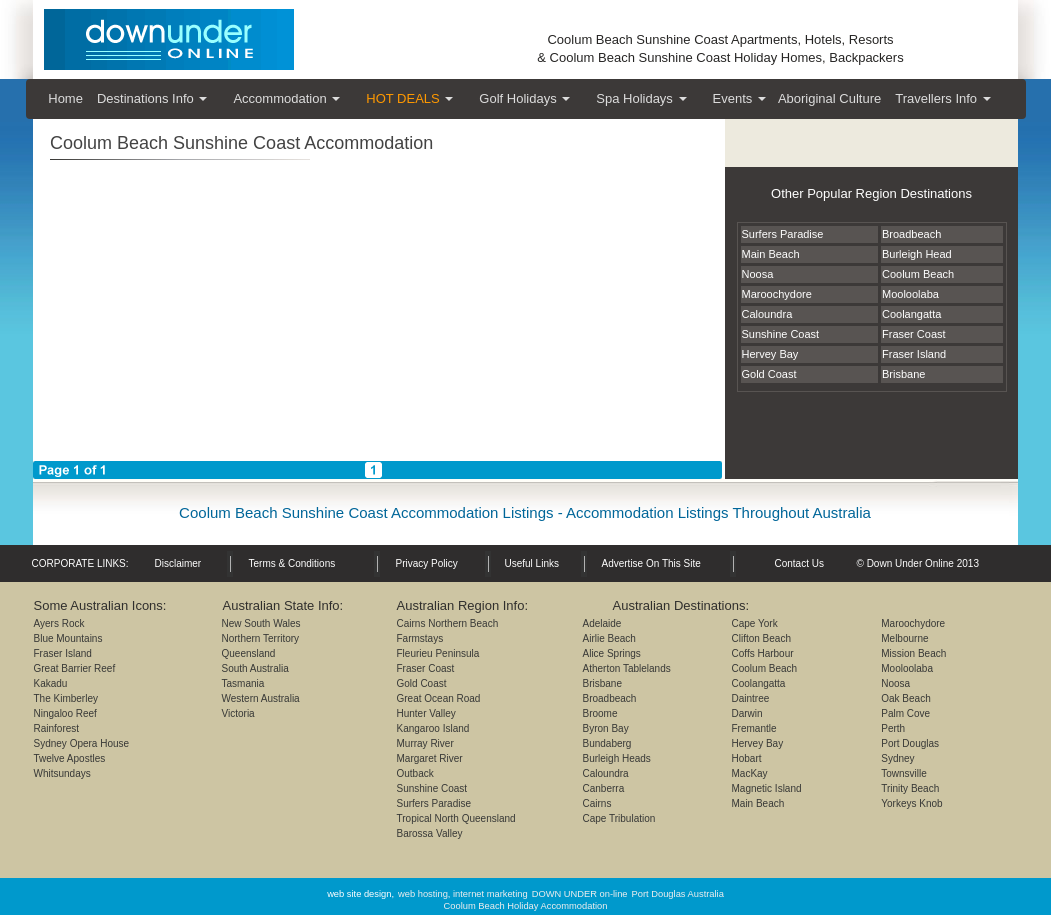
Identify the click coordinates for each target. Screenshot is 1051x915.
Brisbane (602, 683)
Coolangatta (759, 683)
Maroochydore (913, 623)
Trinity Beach (910, 788)
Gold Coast (422, 683)
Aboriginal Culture (829, 98)
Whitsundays (62, 773)
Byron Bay (606, 728)
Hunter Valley (426, 713)
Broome (600, 713)
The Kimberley (66, 698)
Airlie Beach (609, 638)
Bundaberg (607, 743)
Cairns (597, 803)
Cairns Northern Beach (448, 623)
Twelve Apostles (70, 758)
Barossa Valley (430, 833)
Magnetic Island (767, 788)
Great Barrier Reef (75, 668)
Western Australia (261, 698)
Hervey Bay (758, 743)
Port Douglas (910, 743)
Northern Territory (261, 638)
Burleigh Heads (617, 758)
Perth (893, 728)
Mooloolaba (907, 668)
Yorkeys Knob (911, 803)
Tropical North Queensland (456, 818)
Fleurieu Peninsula (438, 653)
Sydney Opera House (82, 743)
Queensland (249, 653)
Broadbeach (610, 698)
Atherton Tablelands (627, 668)
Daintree (751, 698)
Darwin (747, 713)
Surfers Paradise (434, 803)
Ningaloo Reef (65, 713)
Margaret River (430, 758)
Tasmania (243, 683)
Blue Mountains (68, 638)
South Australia (255, 668)
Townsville (904, 773)
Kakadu (51, 683)
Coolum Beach (765, 668)
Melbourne (904, 638)
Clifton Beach (761, 638)
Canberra (604, 788)
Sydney (897, 758)
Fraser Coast (426, 668)
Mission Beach (913, 653)
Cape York (755, 623)
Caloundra (606, 773)
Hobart (747, 758)
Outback (415, 773)
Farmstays (420, 638)
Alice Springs (612, 653)
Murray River (425, 743)
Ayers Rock (59, 623)
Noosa (895, 683)
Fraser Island (63, 653)
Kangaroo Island (433, 728)
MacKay (750, 773)
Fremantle (754, 728)
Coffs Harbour (763, 653)
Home (65, 98)
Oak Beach (905, 698)
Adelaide (602, 623)
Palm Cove (905, 713)
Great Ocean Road (439, 698)
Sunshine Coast (432, 788)
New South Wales (261, 623)
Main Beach (758, 803)
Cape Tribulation (619, 818)
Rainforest (57, 728)
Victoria (238, 713)
